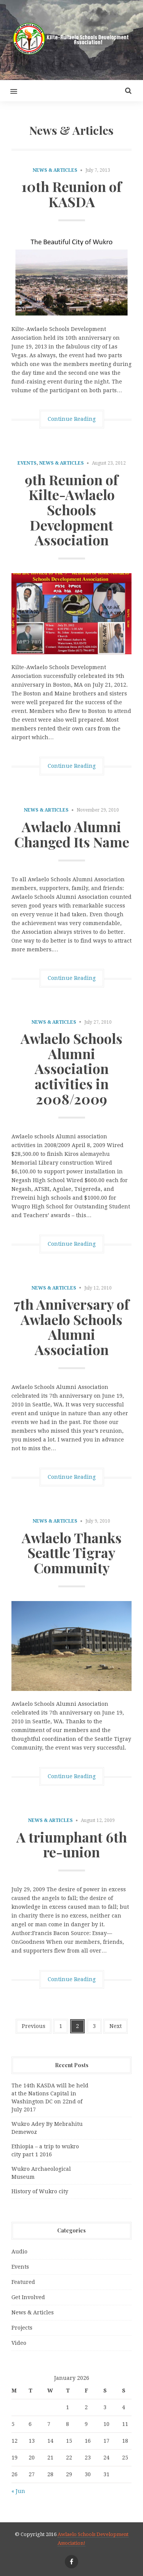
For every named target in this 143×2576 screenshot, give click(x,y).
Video (18, 2343)
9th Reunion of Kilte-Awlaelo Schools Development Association (71, 509)
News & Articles (55, 170)
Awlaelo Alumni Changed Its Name (71, 834)
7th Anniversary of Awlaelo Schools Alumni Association (71, 1326)
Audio (19, 2251)
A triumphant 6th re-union (71, 1844)
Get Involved (28, 2297)
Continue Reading (72, 419)
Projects (21, 2328)
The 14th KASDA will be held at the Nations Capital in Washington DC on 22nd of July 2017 (49, 2097)
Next (115, 2026)
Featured (23, 2282)
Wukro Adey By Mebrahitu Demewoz (47, 2128)
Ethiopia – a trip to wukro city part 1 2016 (45, 2150)
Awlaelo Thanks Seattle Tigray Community (72, 1552)
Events (27, 463)
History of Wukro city (39, 2191)
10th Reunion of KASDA (71, 194)
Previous (33, 2026)
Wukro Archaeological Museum (41, 2173)
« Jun (18, 2491)
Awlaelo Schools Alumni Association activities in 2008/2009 (71, 1068)
